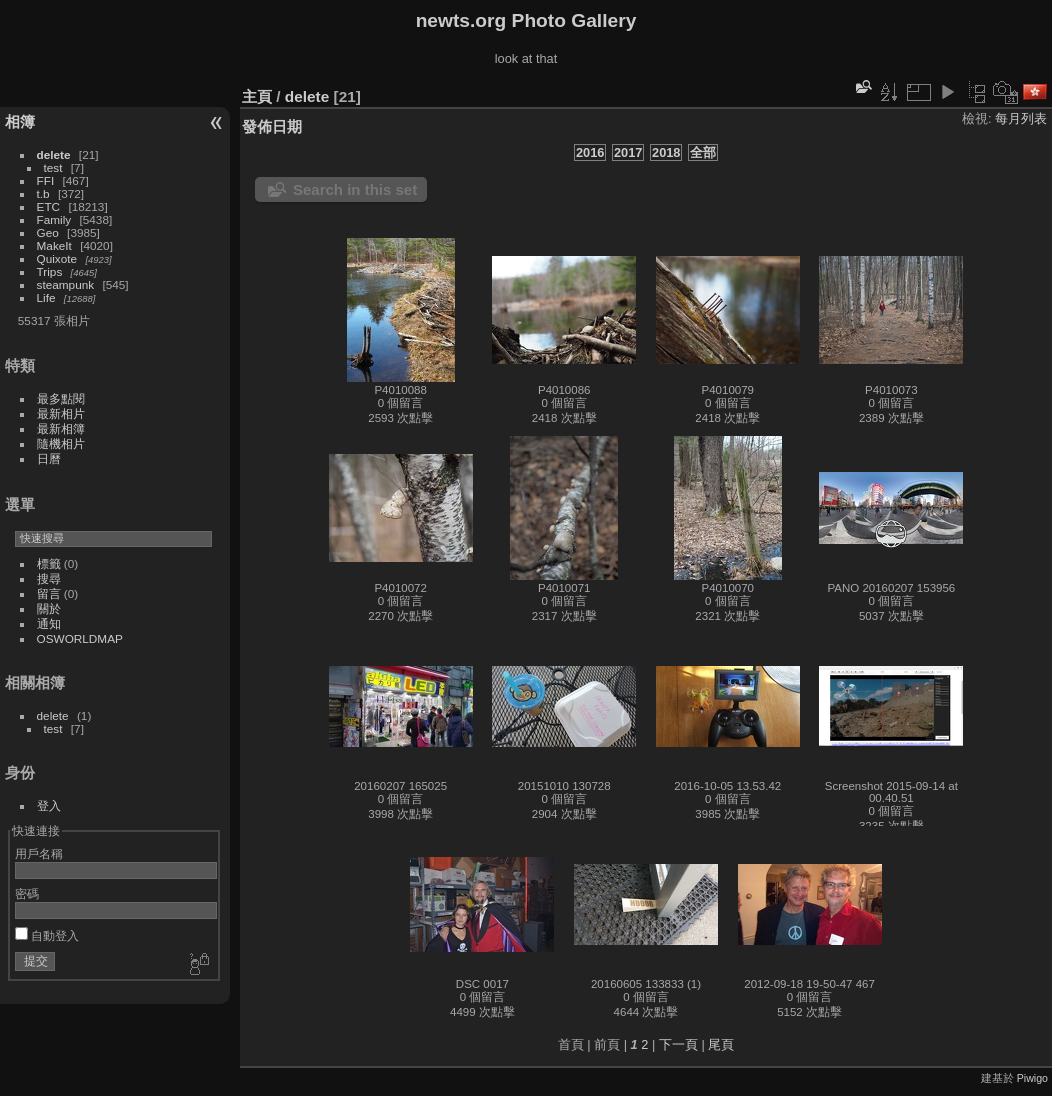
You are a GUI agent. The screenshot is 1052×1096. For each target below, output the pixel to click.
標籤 (49, 563)
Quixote (57, 258)
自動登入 (47, 935)
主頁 (257, 96)
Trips (50, 271)
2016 (590, 152)
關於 (49, 608)
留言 (49, 593)
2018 (666, 152)
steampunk (66, 284)
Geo (48, 232)
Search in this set (355, 189)
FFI (46, 180)
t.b (43, 193)
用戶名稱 (39, 853)
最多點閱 (61, 398)
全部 (703, 152)
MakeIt (54, 245)
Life (46, 297)
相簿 (20, 121)
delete (54, 154)
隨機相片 (61, 443)
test (53, 167)
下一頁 (678, 1044)
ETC (49, 206)
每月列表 (1021, 118)
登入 (49, 805)
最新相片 (61, 413)
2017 (628, 152)
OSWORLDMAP (80, 638)
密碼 (27, 893)
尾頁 (721, 1044)
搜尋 (49, 578)
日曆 (49, 458)
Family (54, 219)
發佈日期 (272, 126)
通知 (49, 623)
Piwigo (1032, 1078)
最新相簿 (61, 428)
